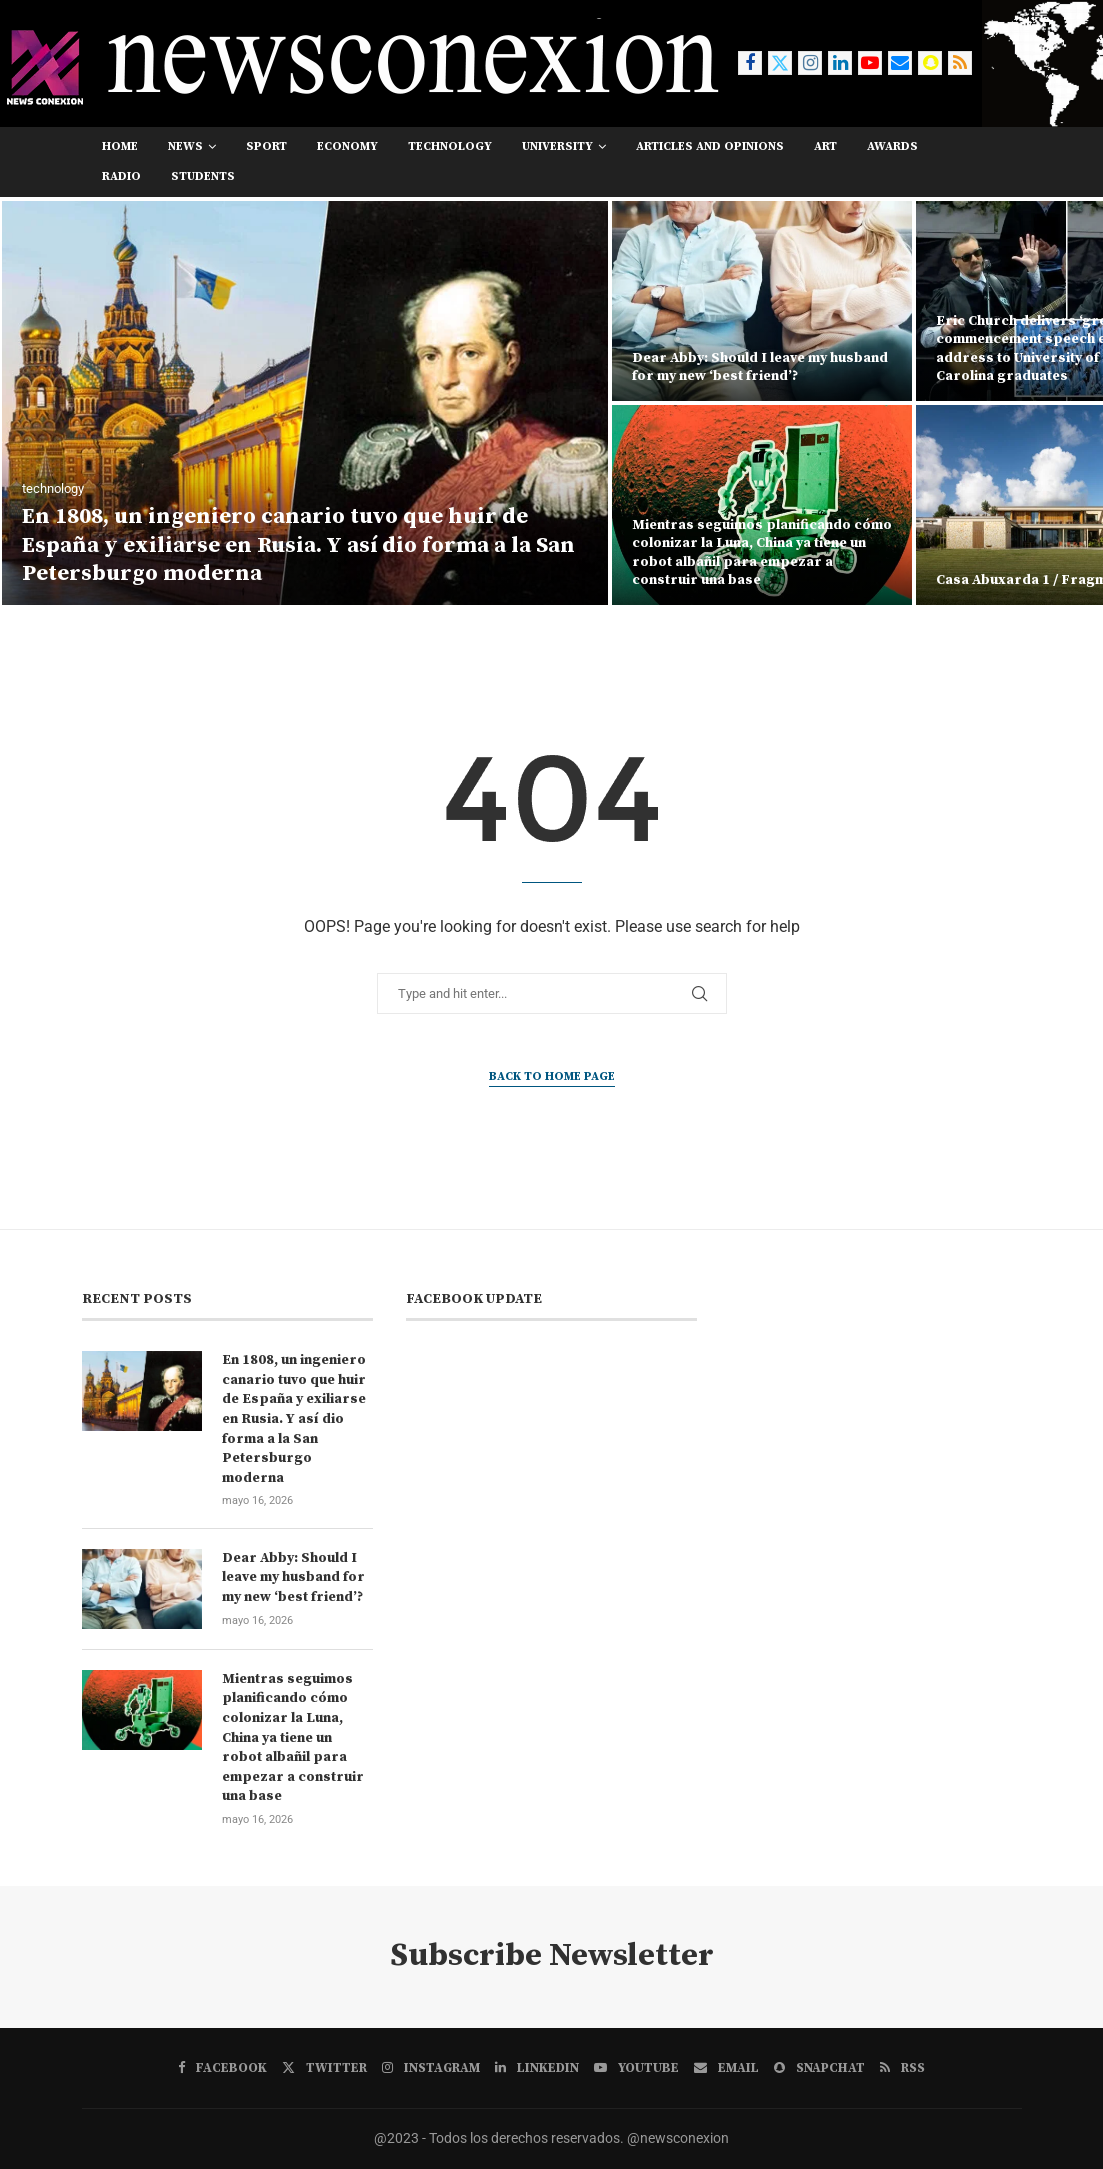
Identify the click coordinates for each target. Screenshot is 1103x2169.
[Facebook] (750, 63)
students (203, 176)
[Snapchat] (930, 63)
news (185, 146)
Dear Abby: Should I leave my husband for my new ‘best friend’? (760, 367)
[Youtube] (870, 63)
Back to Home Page (552, 1076)
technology (450, 146)
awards (892, 146)
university (557, 146)
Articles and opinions (710, 146)
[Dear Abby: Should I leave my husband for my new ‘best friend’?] (762, 301)
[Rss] (960, 63)
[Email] (900, 63)
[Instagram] (810, 63)
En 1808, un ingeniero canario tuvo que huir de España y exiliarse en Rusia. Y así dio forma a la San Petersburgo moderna (298, 545)
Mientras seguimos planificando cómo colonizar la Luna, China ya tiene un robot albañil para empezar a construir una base (762, 552)
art (825, 146)
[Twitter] (780, 63)
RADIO (121, 176)
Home (120, 146)
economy (347, 146)
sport (266, 146)
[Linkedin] (840, 63)
